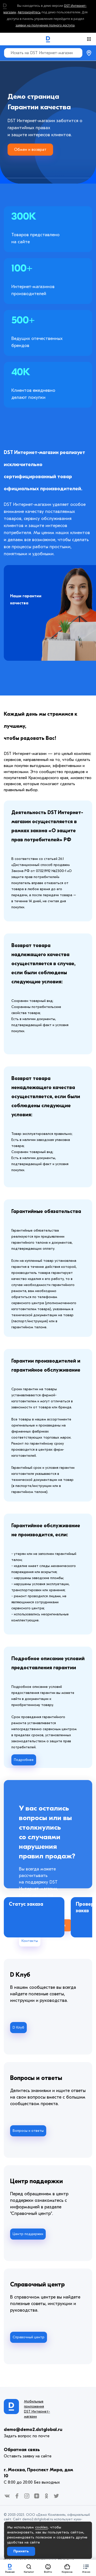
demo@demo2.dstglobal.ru (33, 2429)
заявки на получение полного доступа (45, 25)
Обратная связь (22, 2449)
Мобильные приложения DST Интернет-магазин (37, 2409)
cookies (41, 2527)
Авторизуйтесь (29, 12)
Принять (21, 2551)
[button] (86, 2568)
